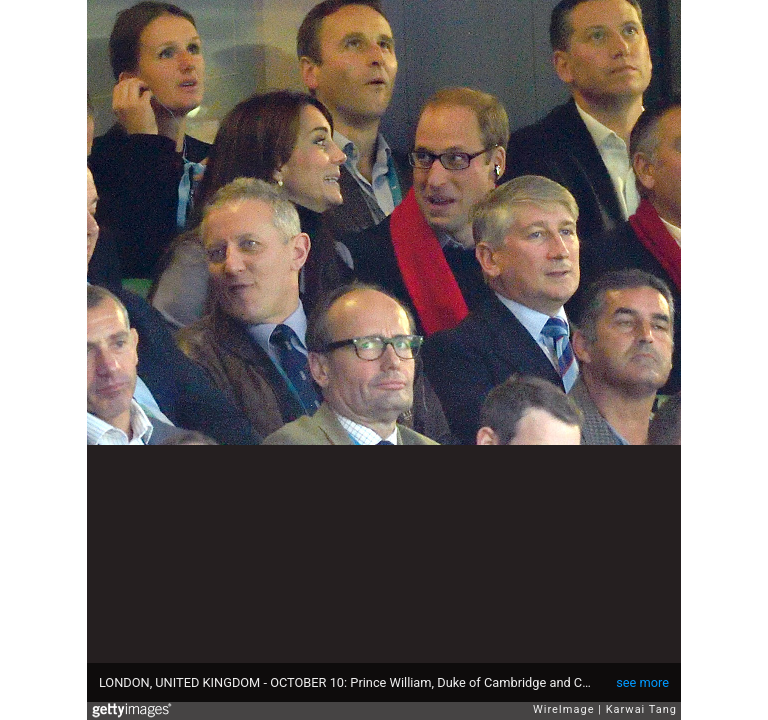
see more (642, 682)
